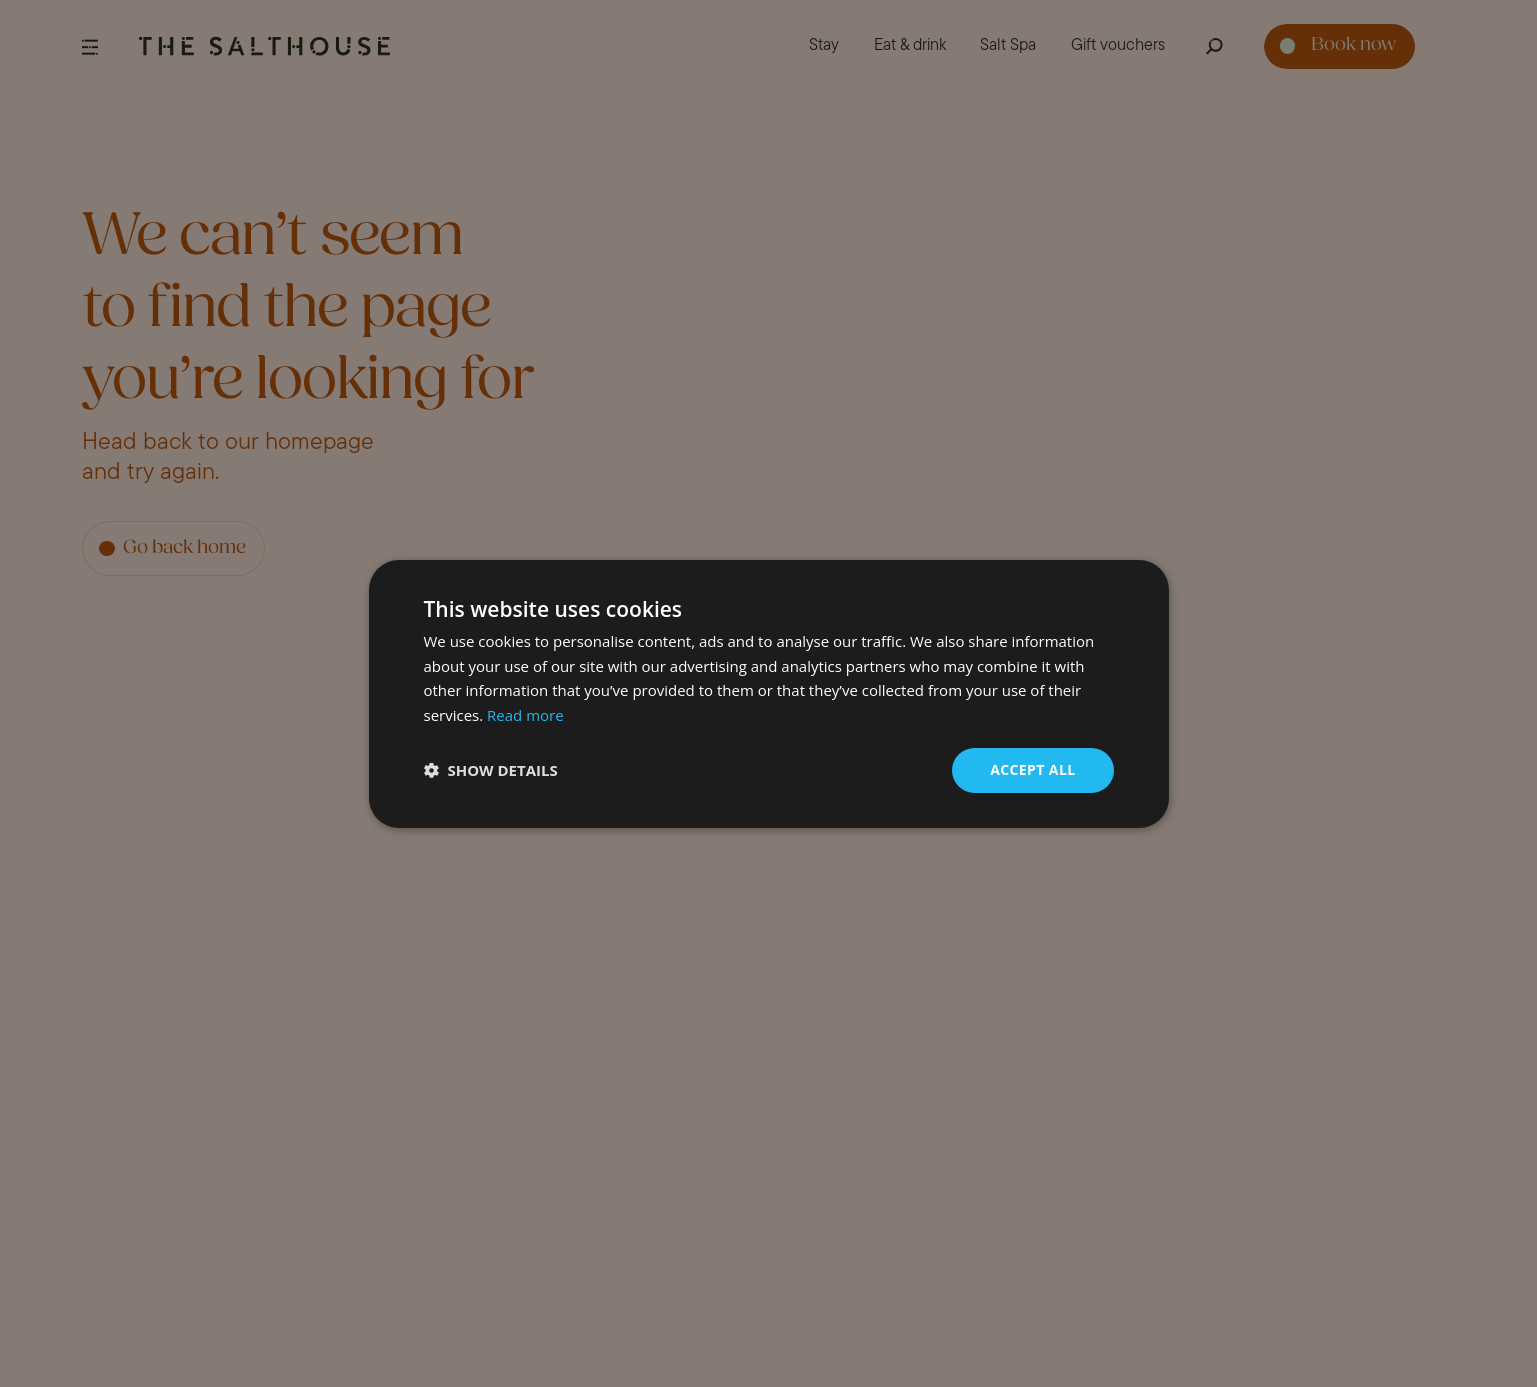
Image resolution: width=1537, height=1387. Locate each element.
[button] (491, 770)
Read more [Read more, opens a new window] (525, 715)
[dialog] (768, 693)
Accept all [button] (1032, 769)
